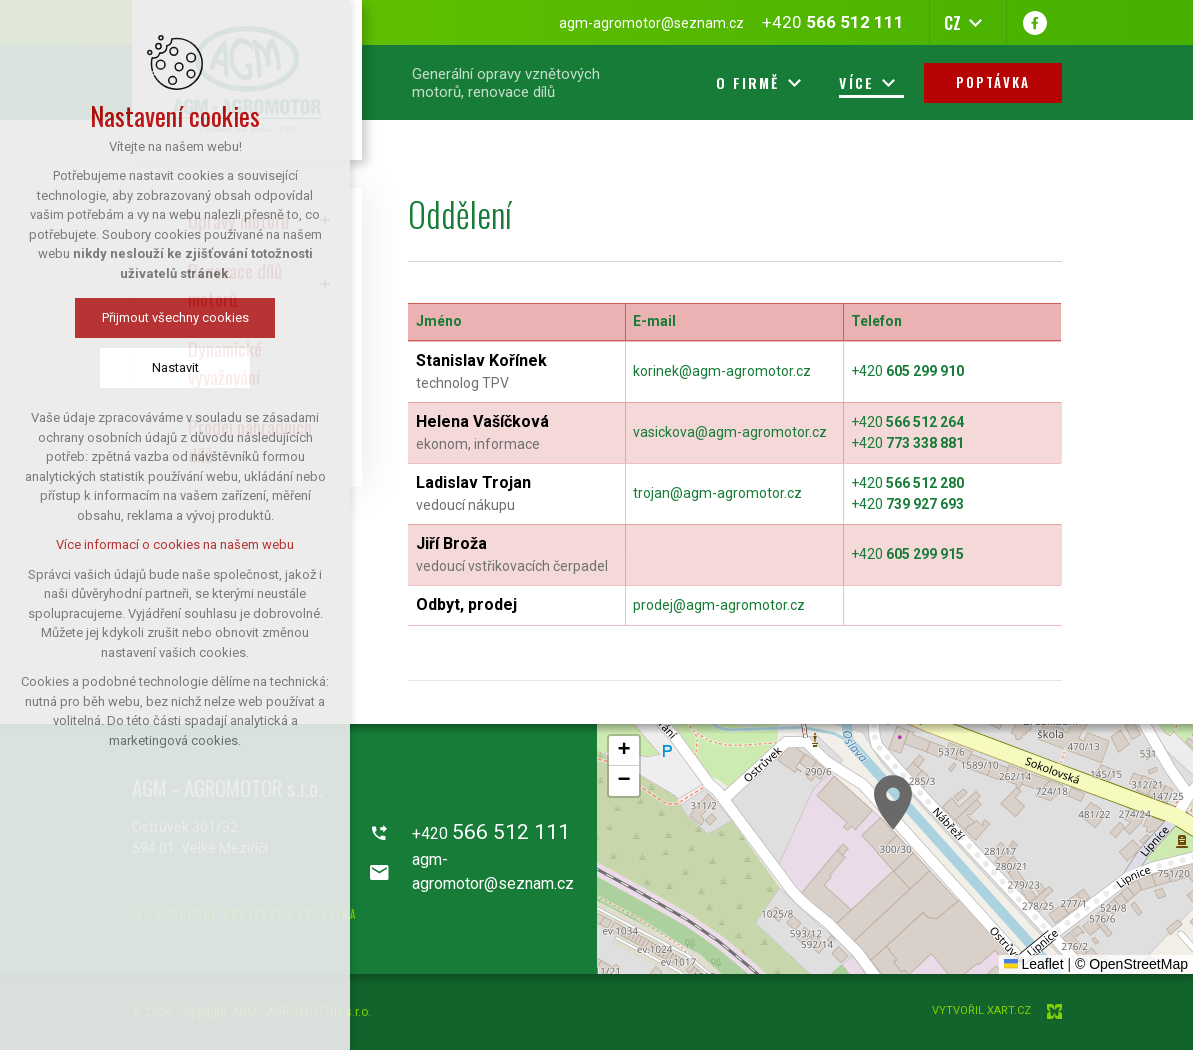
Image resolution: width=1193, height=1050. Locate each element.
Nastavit (171, 367)
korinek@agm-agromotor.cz (722, 371)
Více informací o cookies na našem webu (172, 544)
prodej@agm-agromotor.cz (719, 605)
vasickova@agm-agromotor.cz (730, 432)
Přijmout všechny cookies (171, 317)
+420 (907, 371)
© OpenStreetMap (1131, 964)
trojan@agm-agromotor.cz (717, 493)
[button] (893, 802)
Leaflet (1034, 964)
